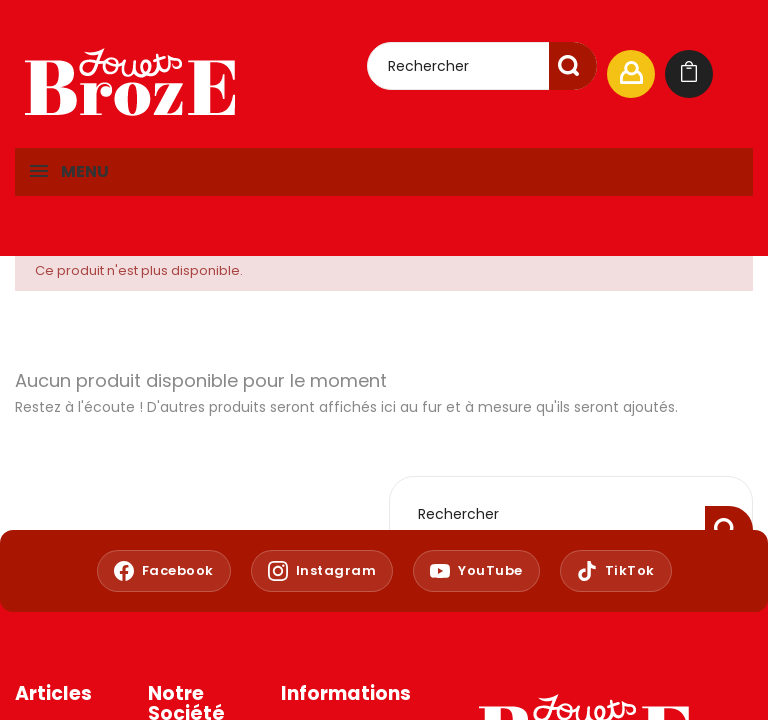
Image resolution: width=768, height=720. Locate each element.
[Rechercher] (482, 66)
